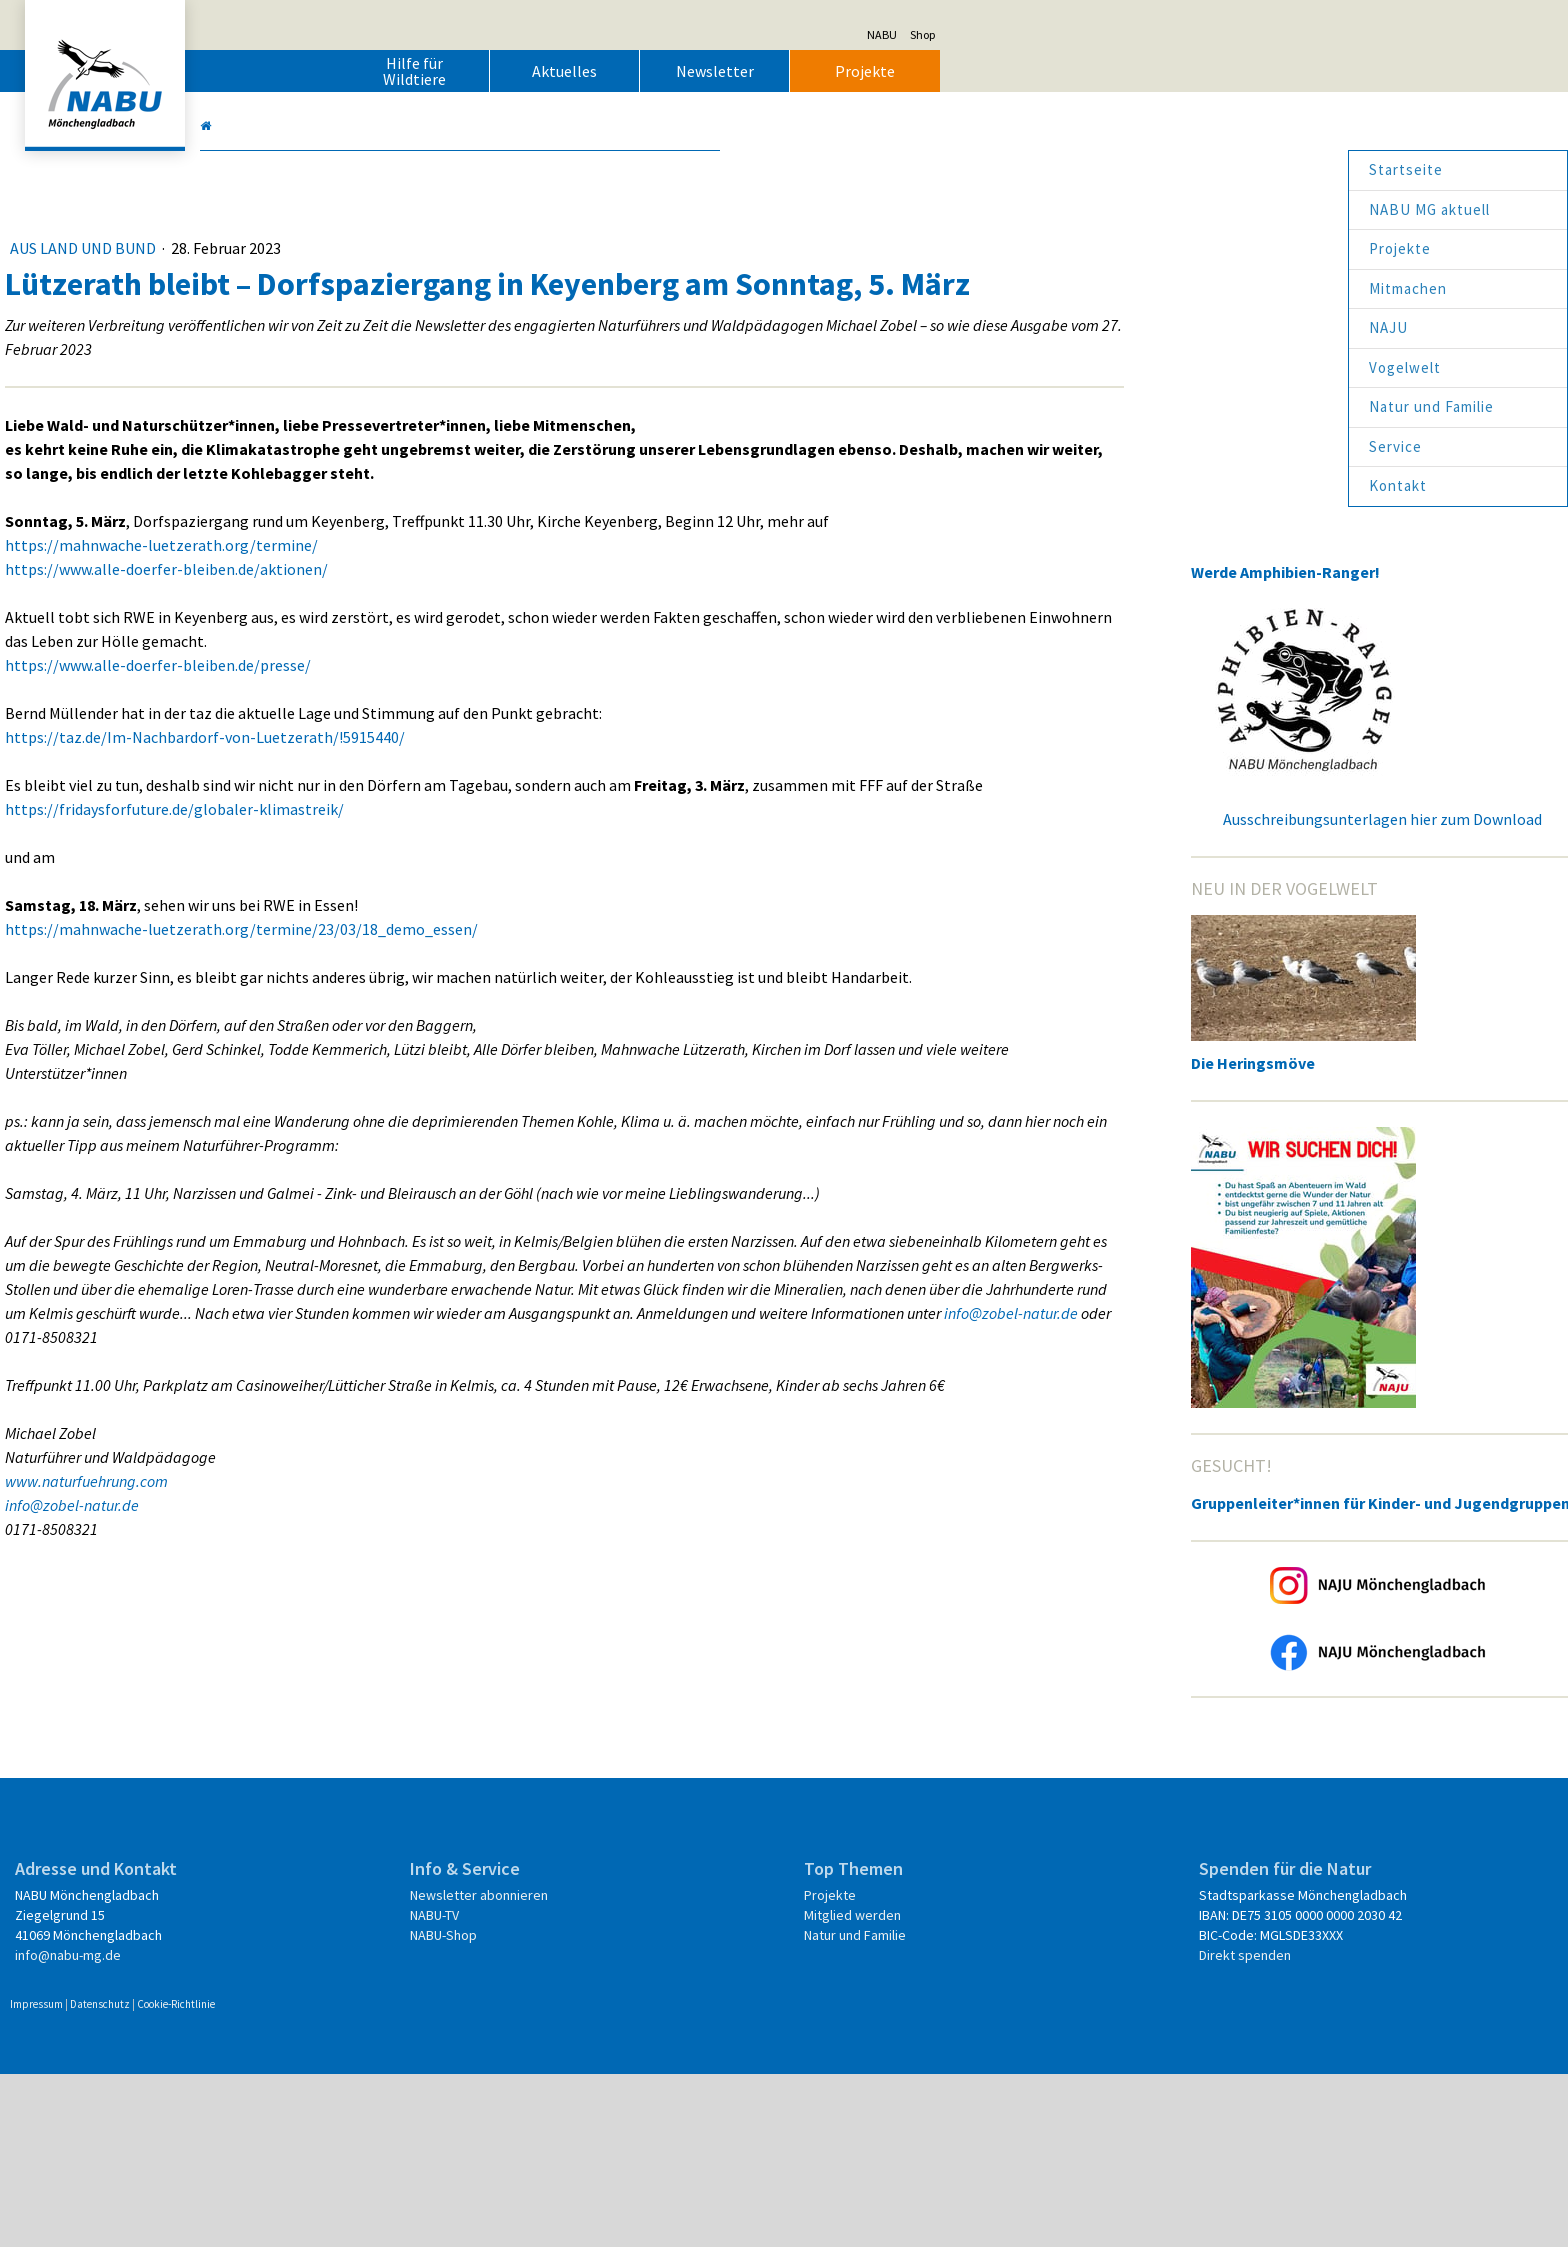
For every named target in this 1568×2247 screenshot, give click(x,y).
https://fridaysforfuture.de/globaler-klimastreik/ (488, 920)
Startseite (1092, 169)
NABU (1196, 34)
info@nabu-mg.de (382, 2108)
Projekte (1179, 71)
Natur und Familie (1117, 406)
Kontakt (1084, 485)
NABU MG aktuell (1115, 209)
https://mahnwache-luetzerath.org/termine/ (475, 632)
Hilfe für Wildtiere (728, 71)
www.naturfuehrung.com (400, 1760)
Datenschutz (414, 2177)
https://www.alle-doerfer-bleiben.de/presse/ (472, 752)
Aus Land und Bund (398, 248)
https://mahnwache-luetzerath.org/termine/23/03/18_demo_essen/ (555, 1040)
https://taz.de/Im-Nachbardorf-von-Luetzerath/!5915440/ (519, 824)
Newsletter (1029, 71)
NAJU (1074, 327)
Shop (1236, 34)
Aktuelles (878, 71)
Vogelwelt (1091, 367)
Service (1081, 446)
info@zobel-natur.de (821, 1568)
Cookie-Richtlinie (490, 2177)
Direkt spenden (1079, 2128)
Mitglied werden (846, 2068)
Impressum (350, 2177)
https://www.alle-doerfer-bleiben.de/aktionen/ (480, 656)
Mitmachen (1094, 288)
